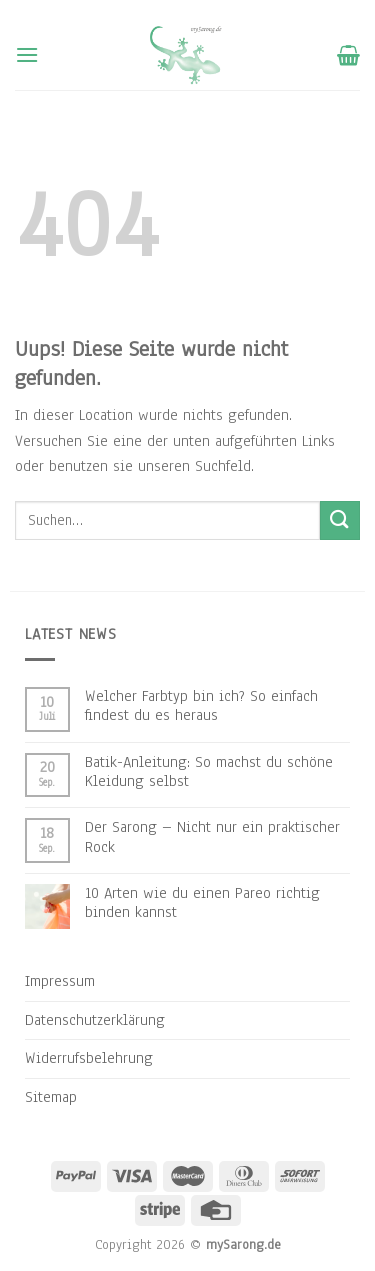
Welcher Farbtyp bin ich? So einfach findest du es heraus (201, 706)
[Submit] (340, 520)
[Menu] (27, 54)
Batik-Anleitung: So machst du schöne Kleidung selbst (209, 772)
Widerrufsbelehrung (89, 1058)
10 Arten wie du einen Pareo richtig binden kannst (202, 903)
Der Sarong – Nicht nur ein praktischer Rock (212, 837)
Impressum (60, 981)
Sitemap (51, 1097)
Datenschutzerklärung (95, 1020)
